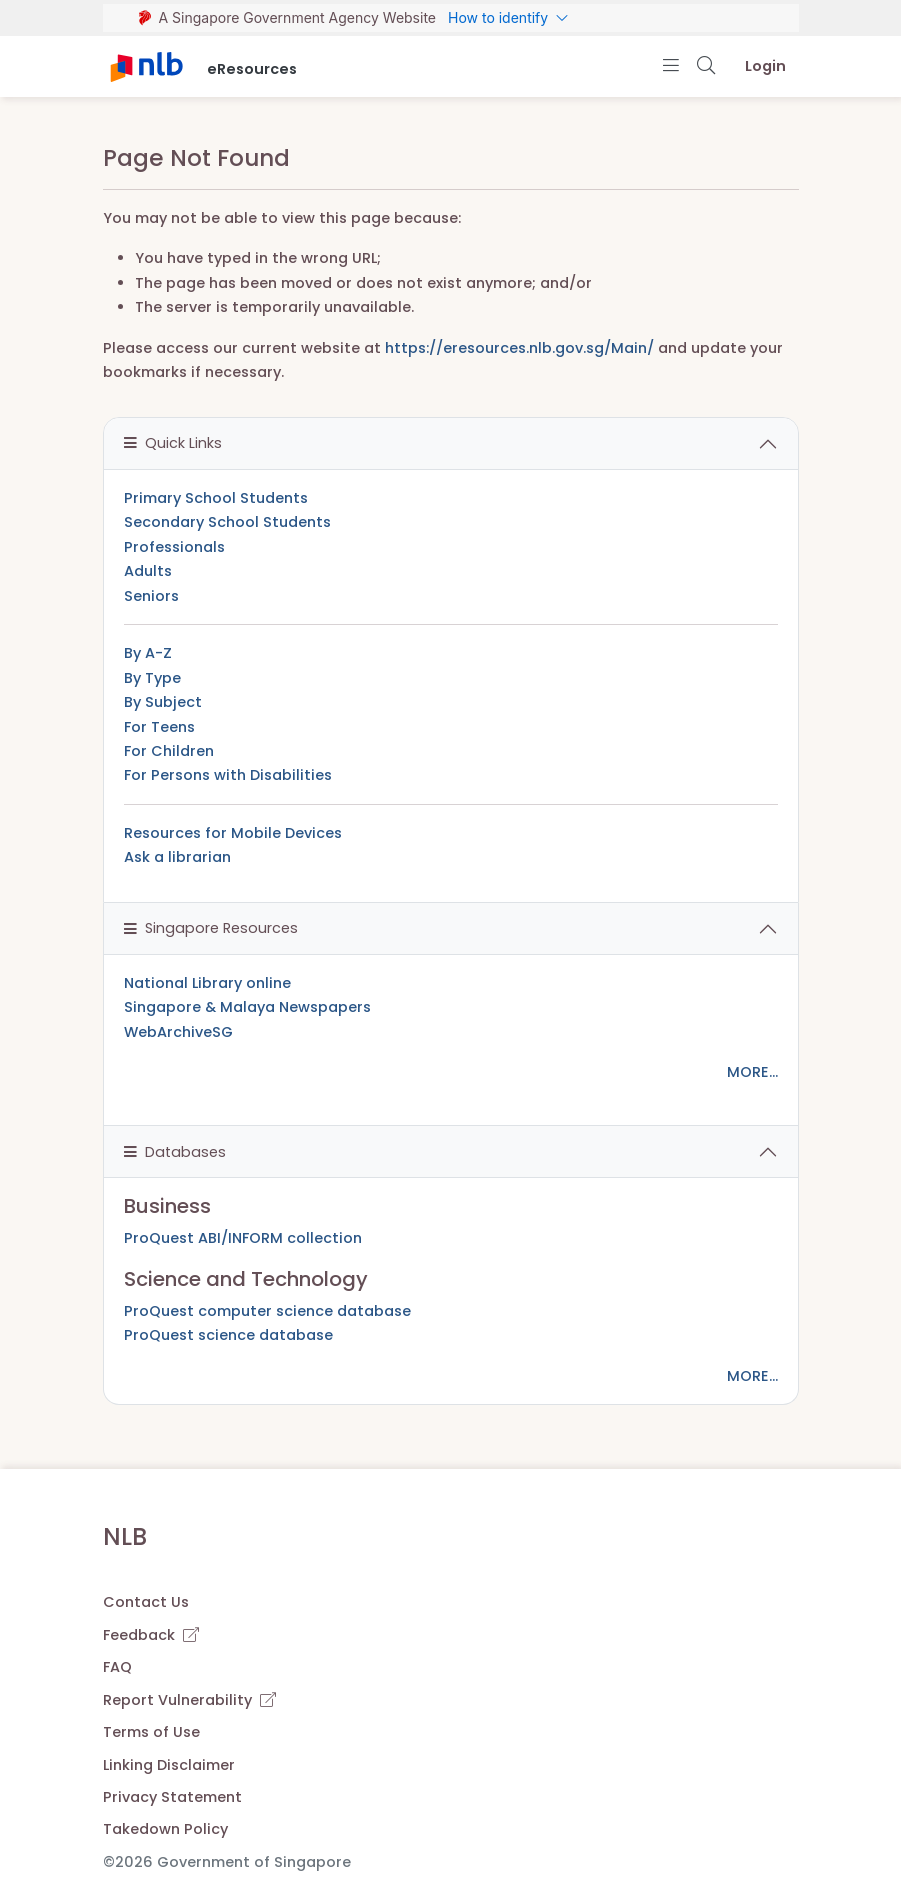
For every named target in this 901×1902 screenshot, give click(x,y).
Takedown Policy (165, 1829)
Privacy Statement (172, 1797)
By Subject (163, 702)
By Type (152, 678)
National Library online (207, 983)
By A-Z (148, 653)
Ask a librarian (177, 857)
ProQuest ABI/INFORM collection (243, 1238)
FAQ (117, 1667)
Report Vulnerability (189, 1700)
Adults (148, 571)
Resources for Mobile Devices (233, 833)
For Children (169, 751)
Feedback (151, 1635)
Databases (175, 1152)
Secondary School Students (227, 522)
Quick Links (173, 443)
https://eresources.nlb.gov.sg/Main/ (519, 348)
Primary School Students (216, 498)
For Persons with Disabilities (228, 775)
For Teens (159, 727)
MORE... (752, 1072)
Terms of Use (151, 1732)
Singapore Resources (211, 928)
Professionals (174, 547)
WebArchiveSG (178, 1032)
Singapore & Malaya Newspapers (247, 1007)
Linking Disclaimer (169, 1765)
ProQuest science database (228, 1335)
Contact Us (146, 1602)
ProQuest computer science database (267, 1311)
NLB (125, 1536)
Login (765, 66)
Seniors (151, 596)
